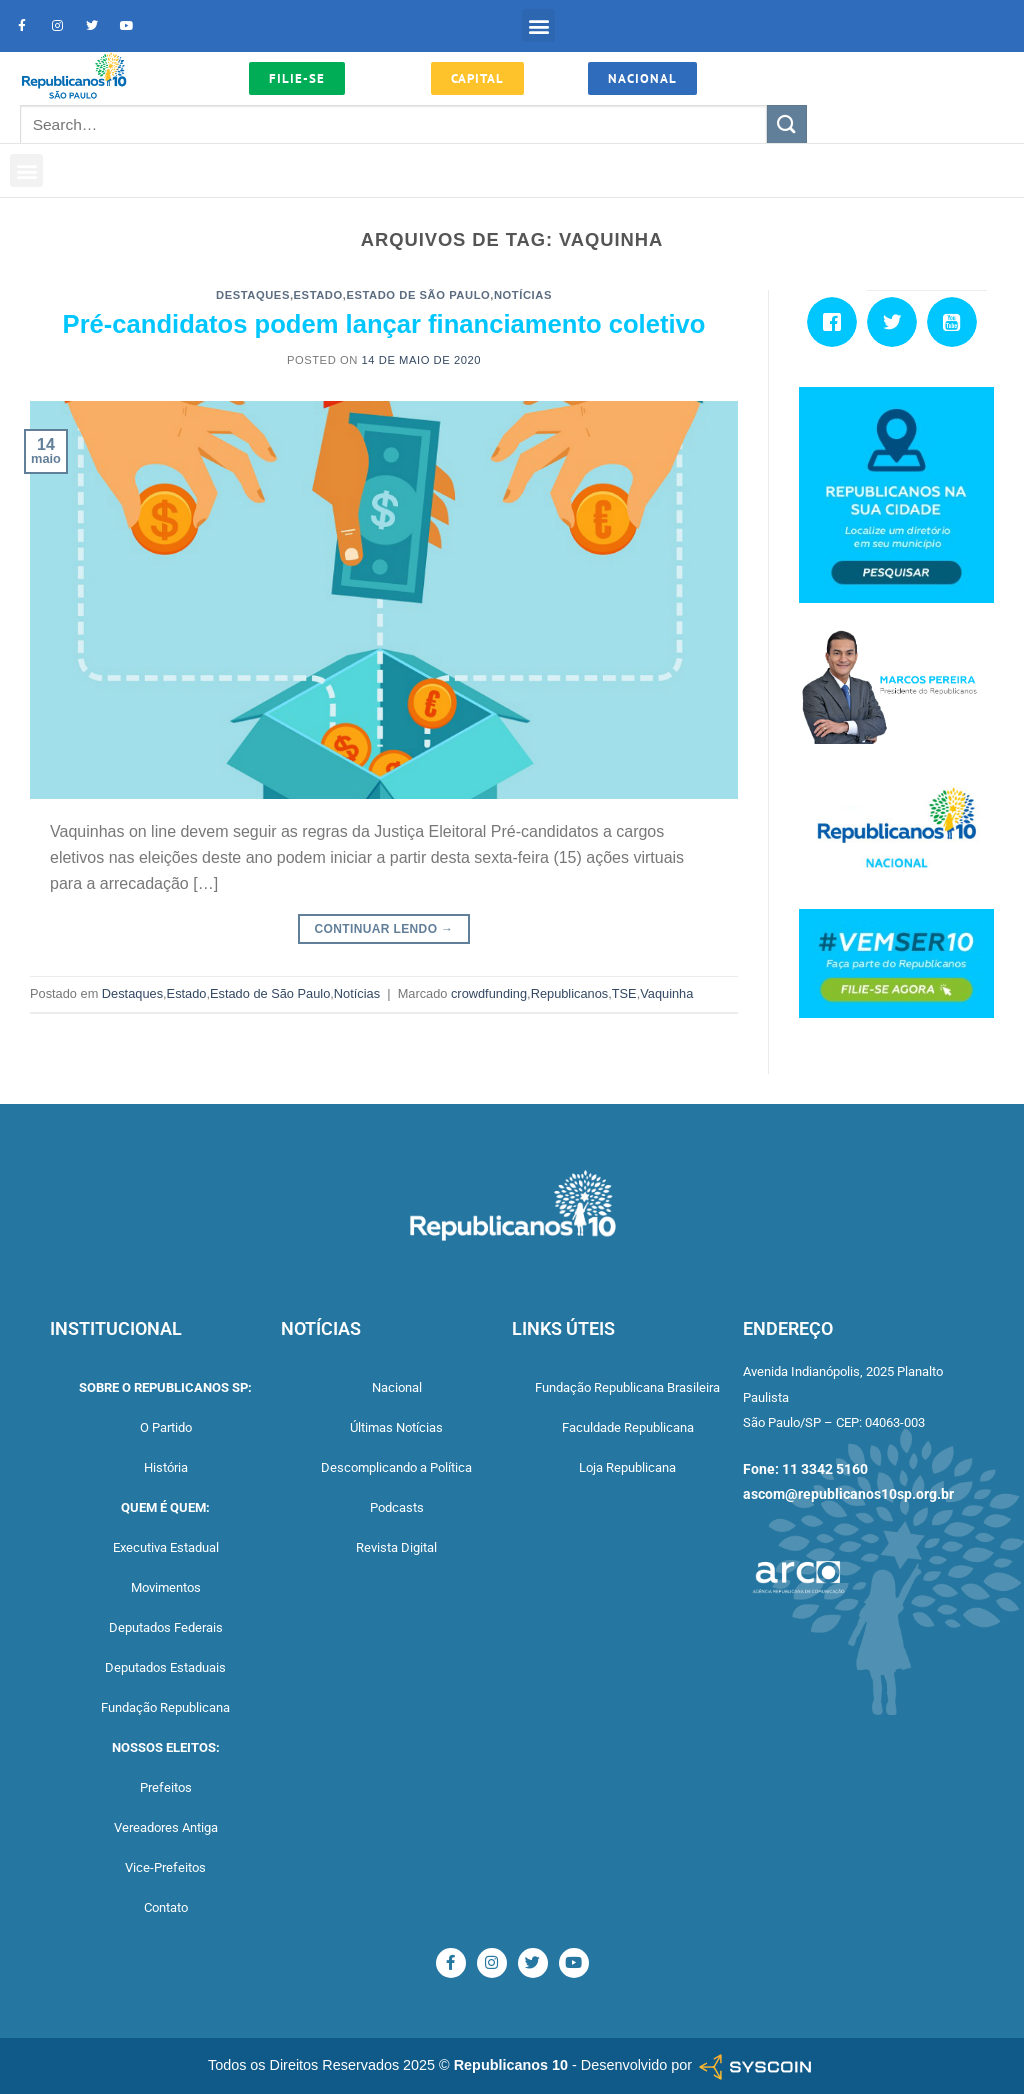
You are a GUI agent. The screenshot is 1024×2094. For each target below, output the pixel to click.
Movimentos (166, 1587)
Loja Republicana (627, 1467)
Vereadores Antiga (166, 1827)
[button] (538, 25)
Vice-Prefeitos (165, 1867)
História (166, 1467)
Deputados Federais (166, 1627)
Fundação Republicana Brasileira (627, 1387)
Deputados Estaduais (165, 1667)
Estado (318, 295)
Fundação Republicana (165, 1707)
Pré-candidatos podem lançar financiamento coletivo (384, 324)
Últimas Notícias (396, 1427)
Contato (166, 1907)
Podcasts (397, 1507)
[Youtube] (957, 322)
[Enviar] (787, 124)
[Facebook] (837, 322)
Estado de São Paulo (418, 295)
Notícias (523, 295)
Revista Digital (396, 1547)
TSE (624, 993)
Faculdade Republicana (628, 1427)
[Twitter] (897, 322)
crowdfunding (489, 993)
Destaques (253, 295)
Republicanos (570, 993)
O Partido (166, 1427)
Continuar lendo (384, 929)
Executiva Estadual (166, 1547)
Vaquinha (666, 993)
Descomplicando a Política (396, 1467)
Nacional (397, 1387)
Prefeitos (166, 1787)
